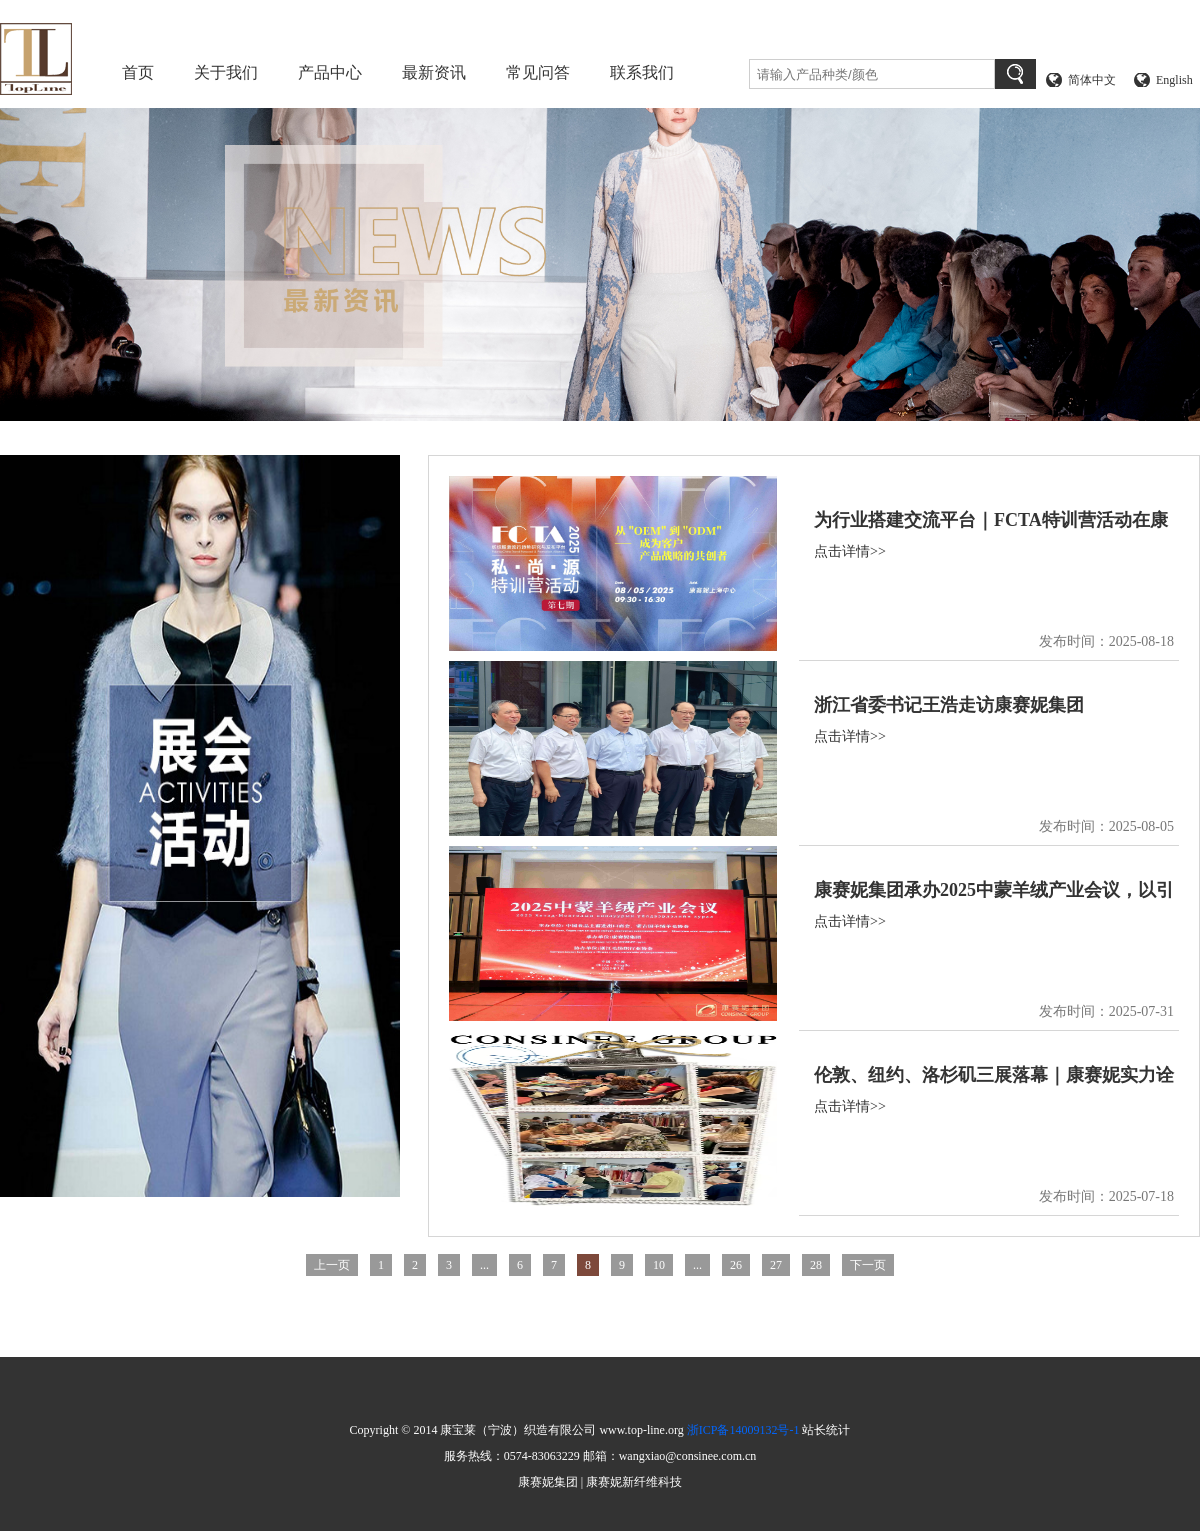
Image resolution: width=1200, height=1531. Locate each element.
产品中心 (330, 72)
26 (736, 1265)
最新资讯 (434, 72)
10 (659, 1265)
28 (816, 1265)
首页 (138, 72)
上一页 (332, 1265)
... (484, 1265)
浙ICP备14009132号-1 (743, 1430)
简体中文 (1092, 80)
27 (776, 1265)
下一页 (868, 1265)
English (1174, 80)
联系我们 (642, 72)
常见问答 (538, 72)
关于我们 (226, 72)
